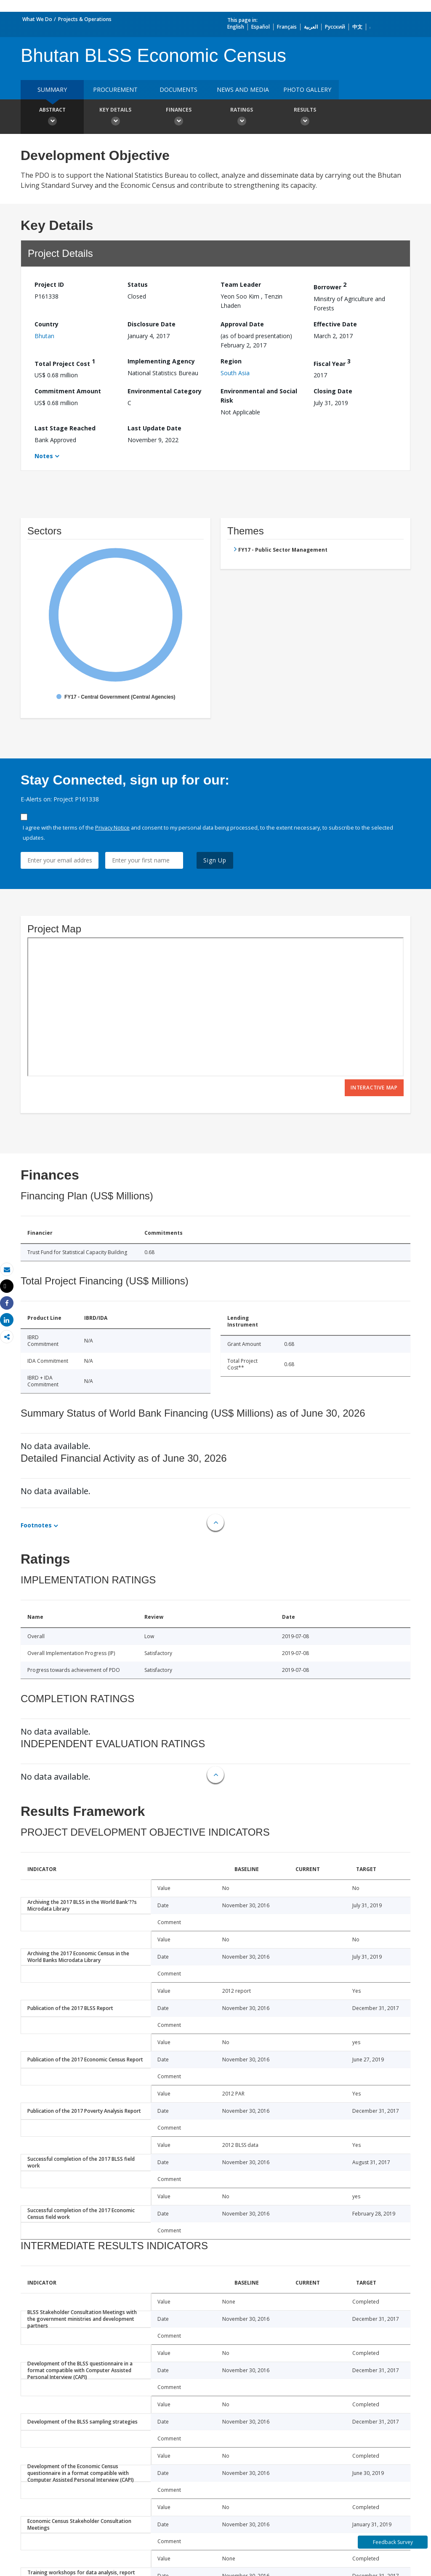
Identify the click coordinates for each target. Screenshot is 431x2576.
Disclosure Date (152, 324)
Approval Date (242, 324)
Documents (178, 89)
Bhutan (44, 336)
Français (287, 26)
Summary (52, 89)
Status (138, 284)
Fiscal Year (332, 362)
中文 (357, 26)
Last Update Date (154, 428)
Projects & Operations (85, 19)
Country (47, 324)
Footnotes (36, 1525)
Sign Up (214, 860)
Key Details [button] (115, 117)
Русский (335, 26)
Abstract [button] (52, 117)
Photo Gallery (307, 89)
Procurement (115, 89)
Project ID (49, 284)
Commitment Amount (68, 391)
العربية (311, 26)
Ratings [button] (241, 117)
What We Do (37, 19)
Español (260, 26)
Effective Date (335, 324)
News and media (243, 89)
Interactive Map (374, 1087)
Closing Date (333, 391)
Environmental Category (165, 391)
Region (231, 361)
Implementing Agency (161, 361)
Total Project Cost (65, 362)
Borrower (330, 285)
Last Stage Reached (65, 428)
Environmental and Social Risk (259, 395)
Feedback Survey (393, 2542)
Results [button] (305, 117)
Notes (44, 456)
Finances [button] (178, 117)
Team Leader (241, 284)
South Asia (235, 373)
